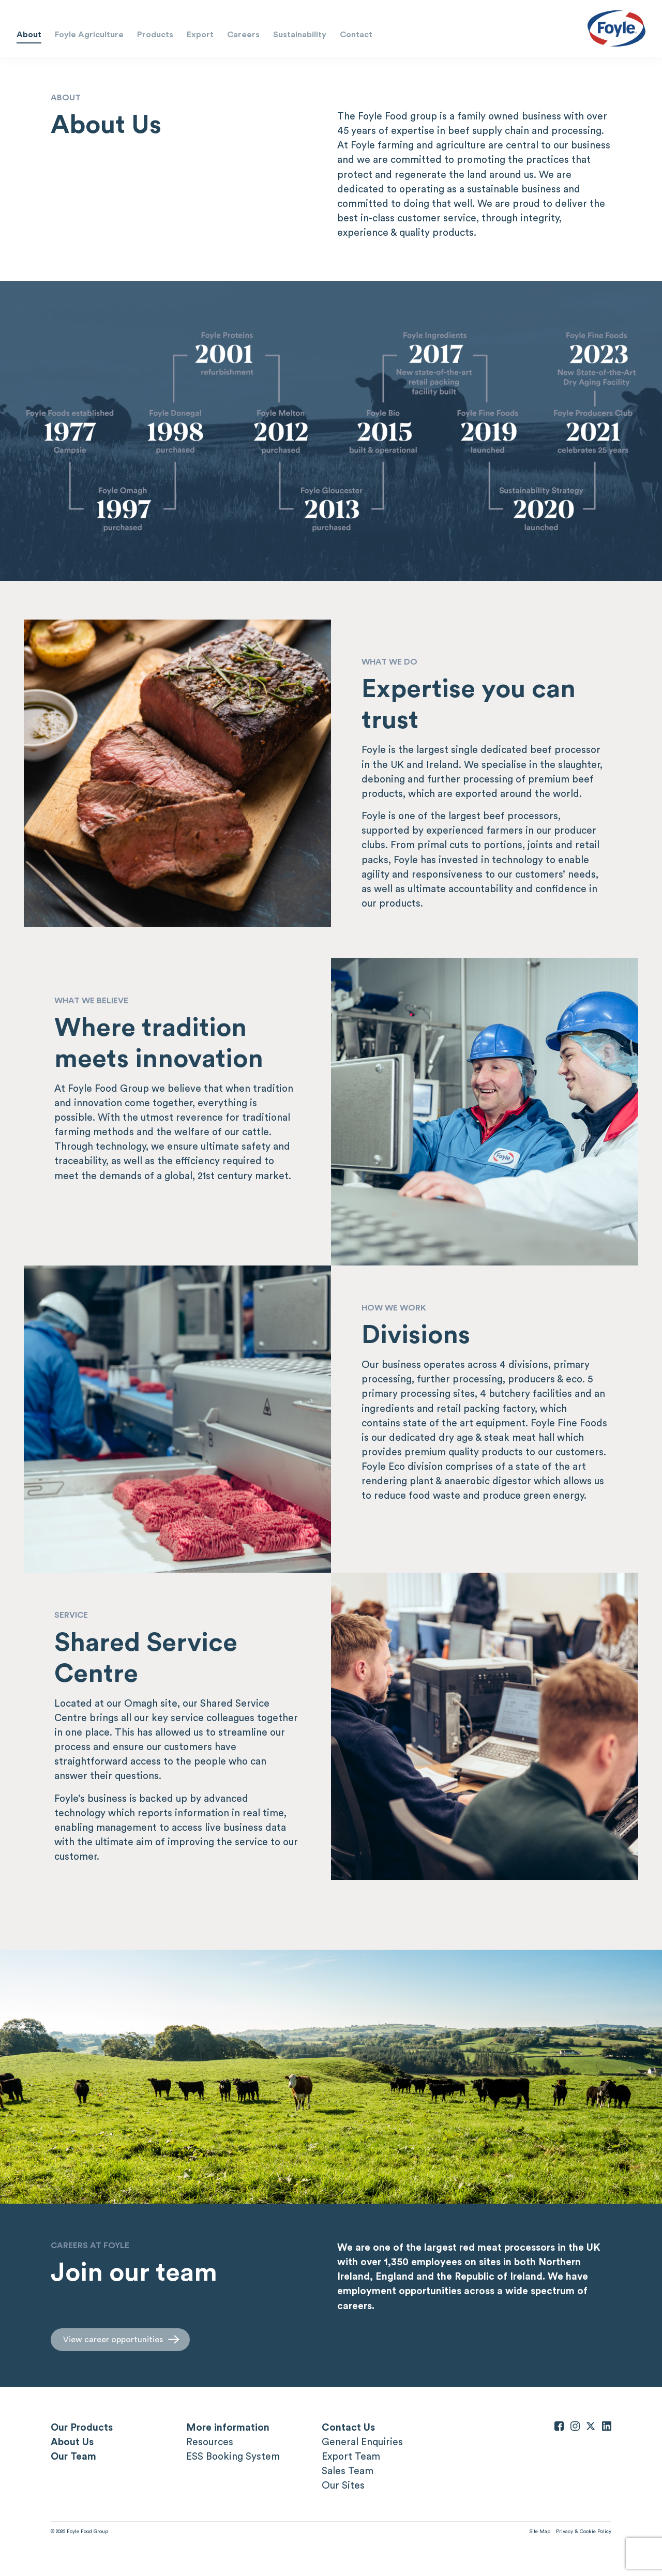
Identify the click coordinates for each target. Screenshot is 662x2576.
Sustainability (299, 34)
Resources (209, 2441)
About (29, 34)
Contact (356, 34)
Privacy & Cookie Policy (583, 2531)
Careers (243, 34)
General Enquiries (362, 2441)
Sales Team (347, 2470)
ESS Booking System (233, 2456)
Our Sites (343, 2485)
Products (155, 34)
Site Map (539, 2531)
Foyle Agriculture (89, 34)
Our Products (82, 2427)
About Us (72, 2441)
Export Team (351, 2456)
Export (200, 34)
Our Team (73, 2456)
